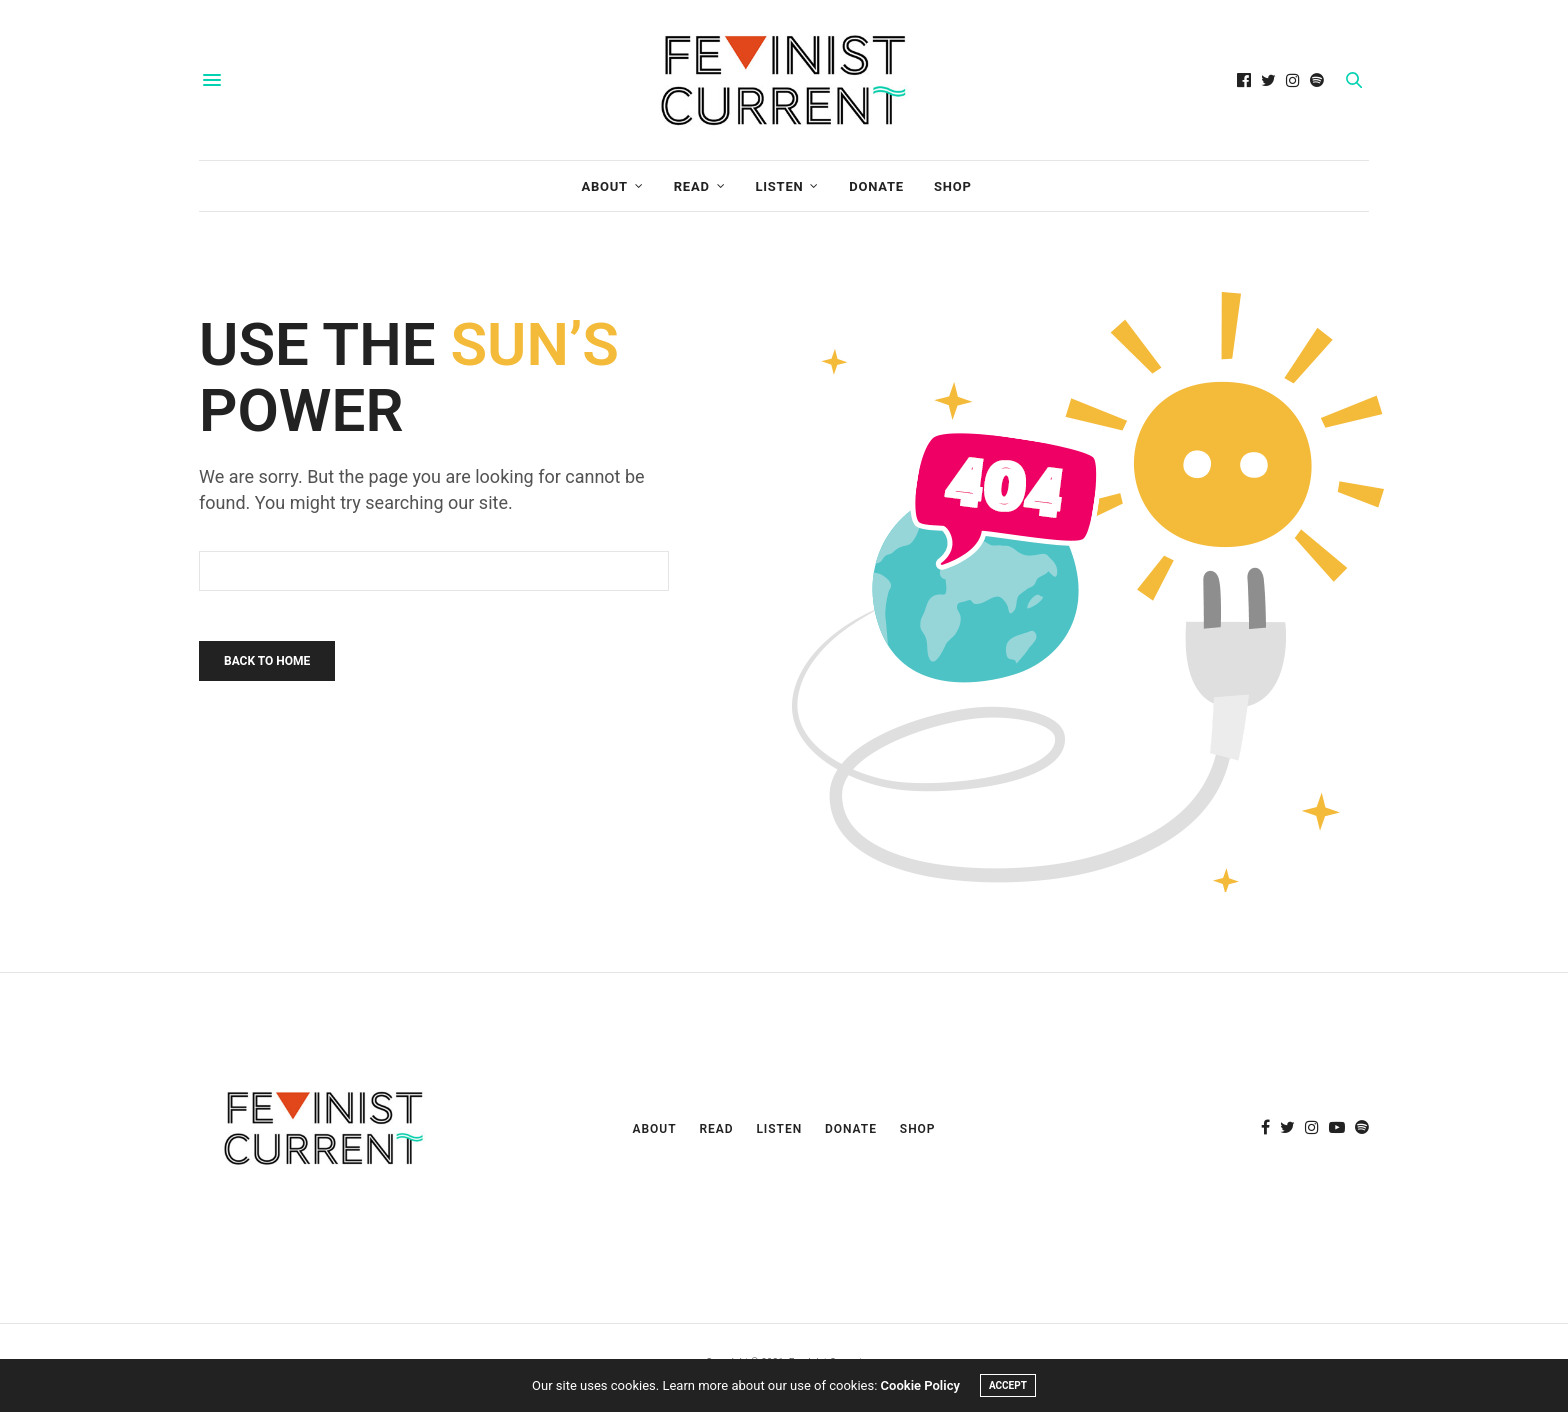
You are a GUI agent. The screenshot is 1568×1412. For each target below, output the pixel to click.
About (604, 186)
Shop (953, 186)
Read (692, 186)
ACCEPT (1008, 1385)
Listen (779, 186)
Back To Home (267, 661)
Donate (876, 186)
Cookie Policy (920, 1385)
